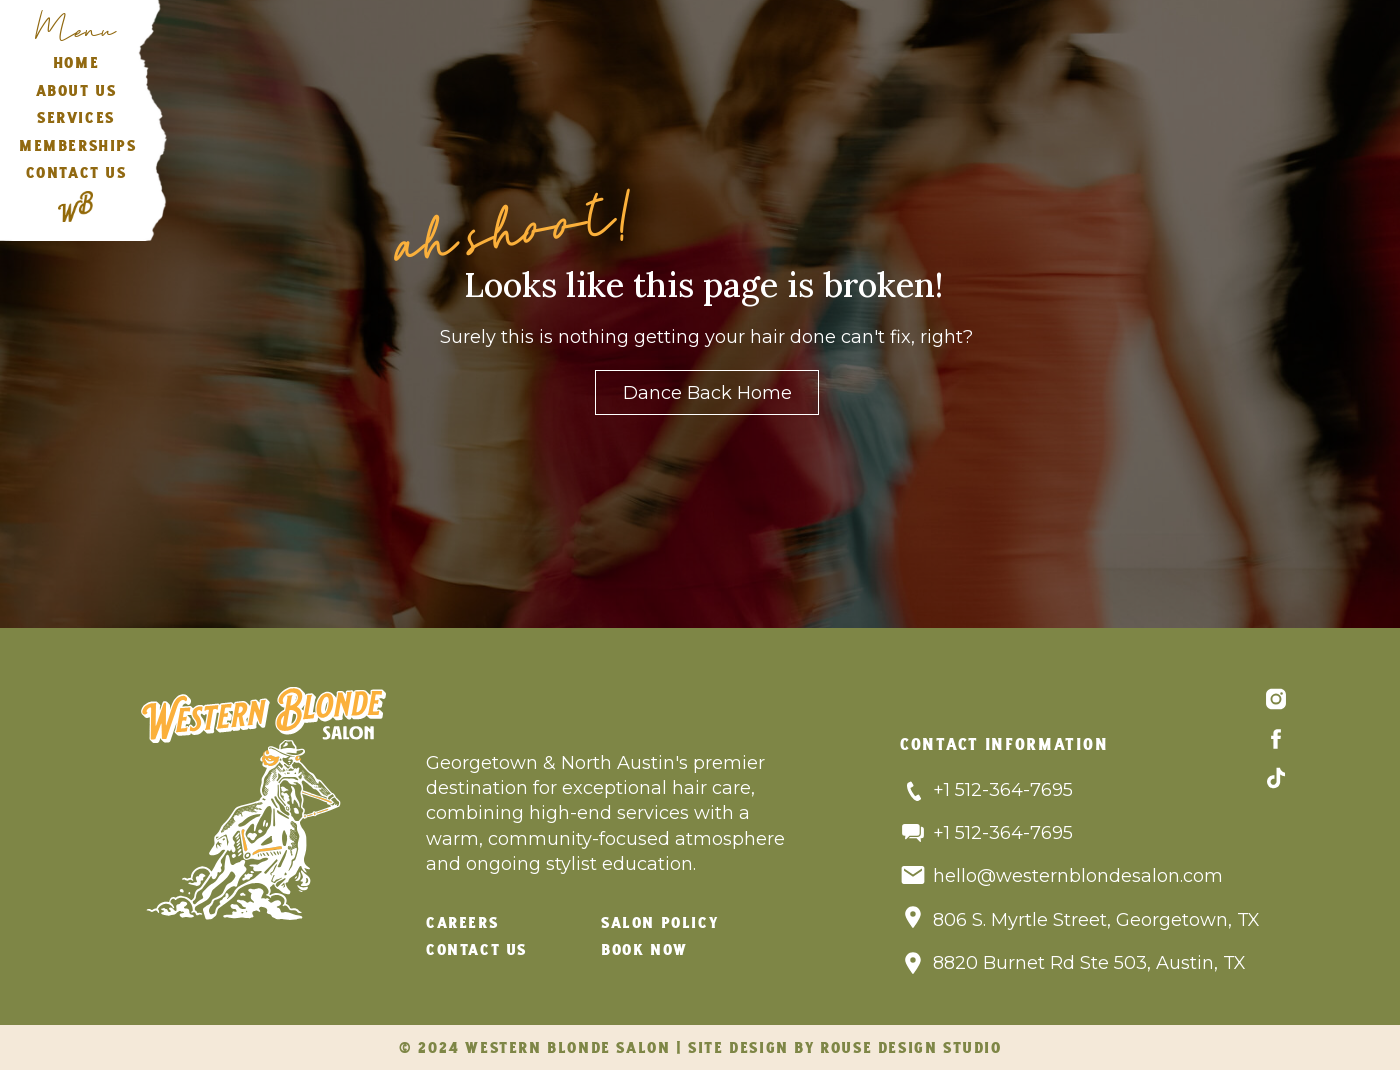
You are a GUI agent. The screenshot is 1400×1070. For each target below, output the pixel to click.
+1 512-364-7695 (1003, 790)
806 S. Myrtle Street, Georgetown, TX (1096, 920)
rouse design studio (910, 1049)
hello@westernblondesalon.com (1078, 876)
